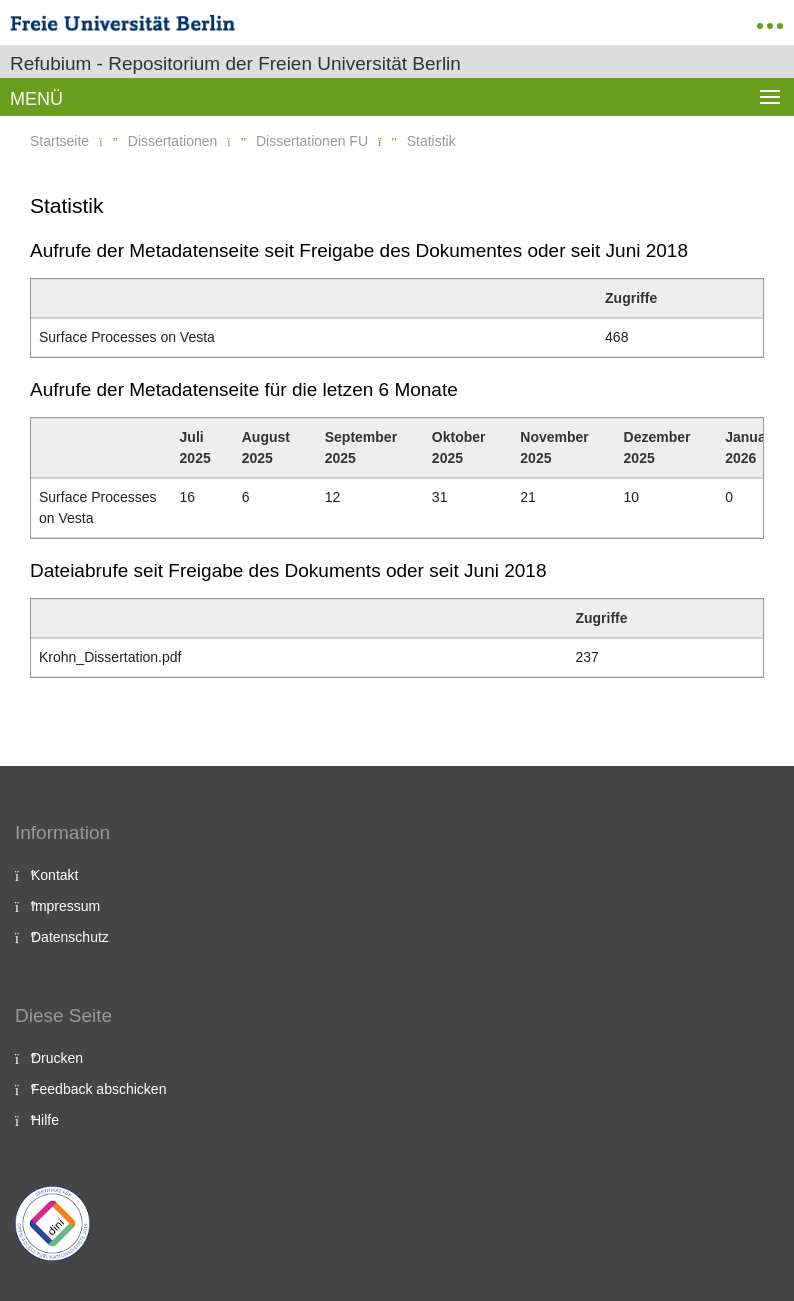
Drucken (57, 1058)
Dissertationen (173, 141)
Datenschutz (70, 937)
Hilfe (45, 1120)
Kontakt (54, 875)
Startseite (59, 141)
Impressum (65, 906)
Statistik (431, 141)
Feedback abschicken (98, 1089)
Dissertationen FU (312, 141)
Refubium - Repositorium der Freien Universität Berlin (235, 63)
